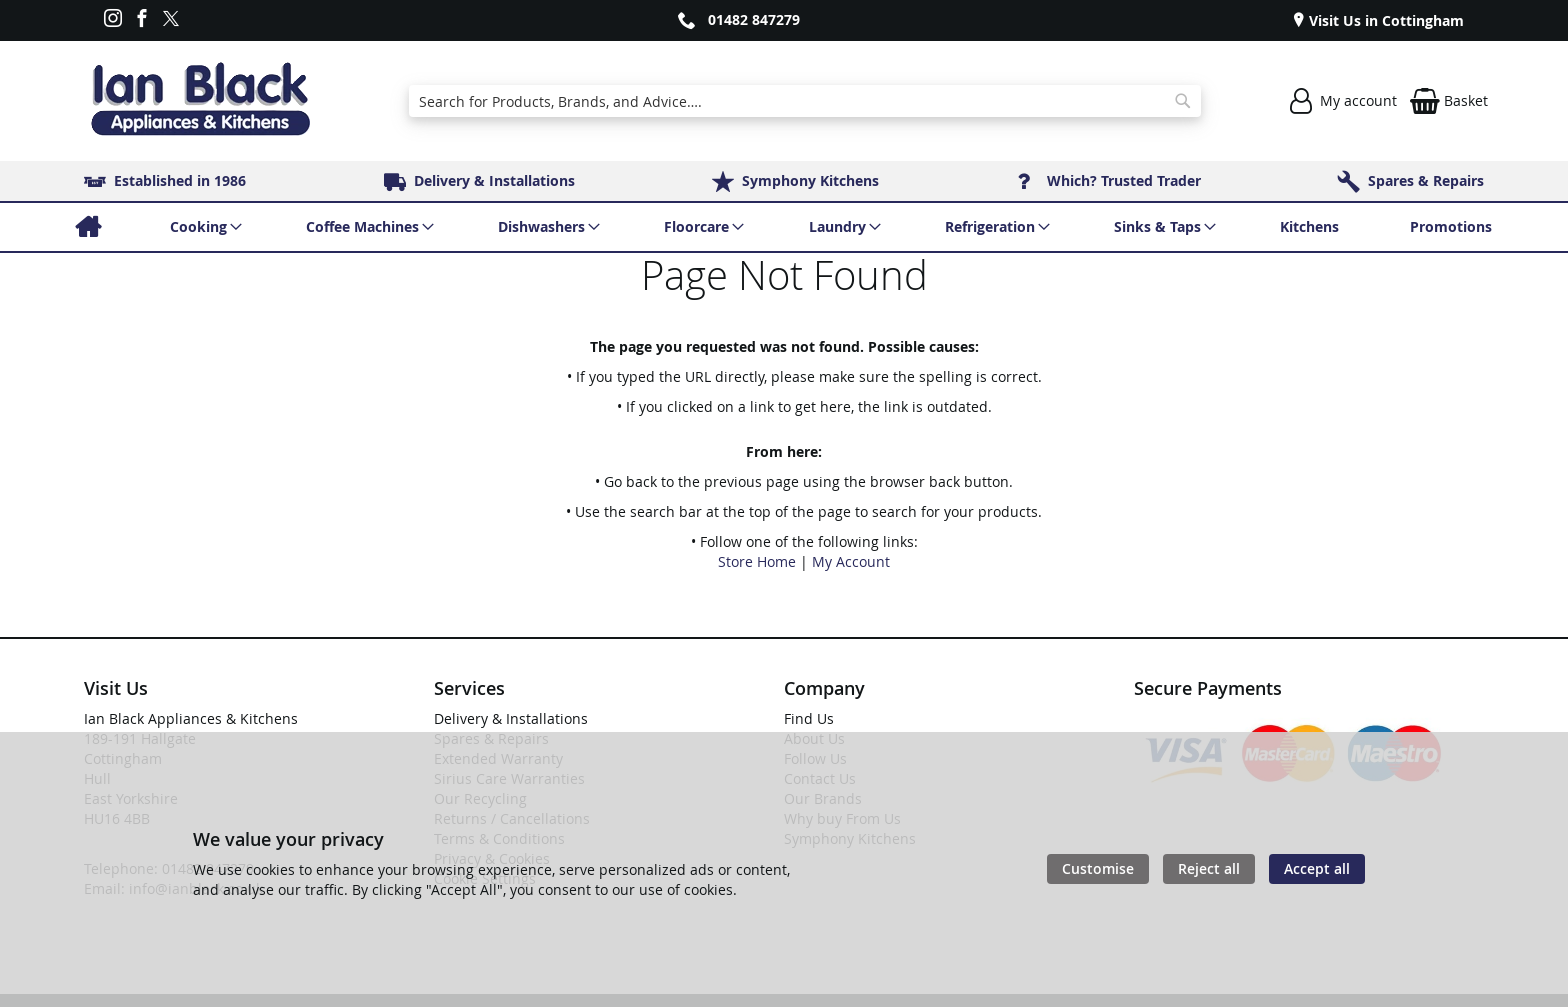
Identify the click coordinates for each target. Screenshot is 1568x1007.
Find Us (809, 718)
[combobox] (804, 101)
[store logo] (200, 101)
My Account (851, 561)
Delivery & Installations (511, 718)
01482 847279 (754, 19)
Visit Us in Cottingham (1384, 20)
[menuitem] (87, 227)
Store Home (757, 561)
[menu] (784, 227)
